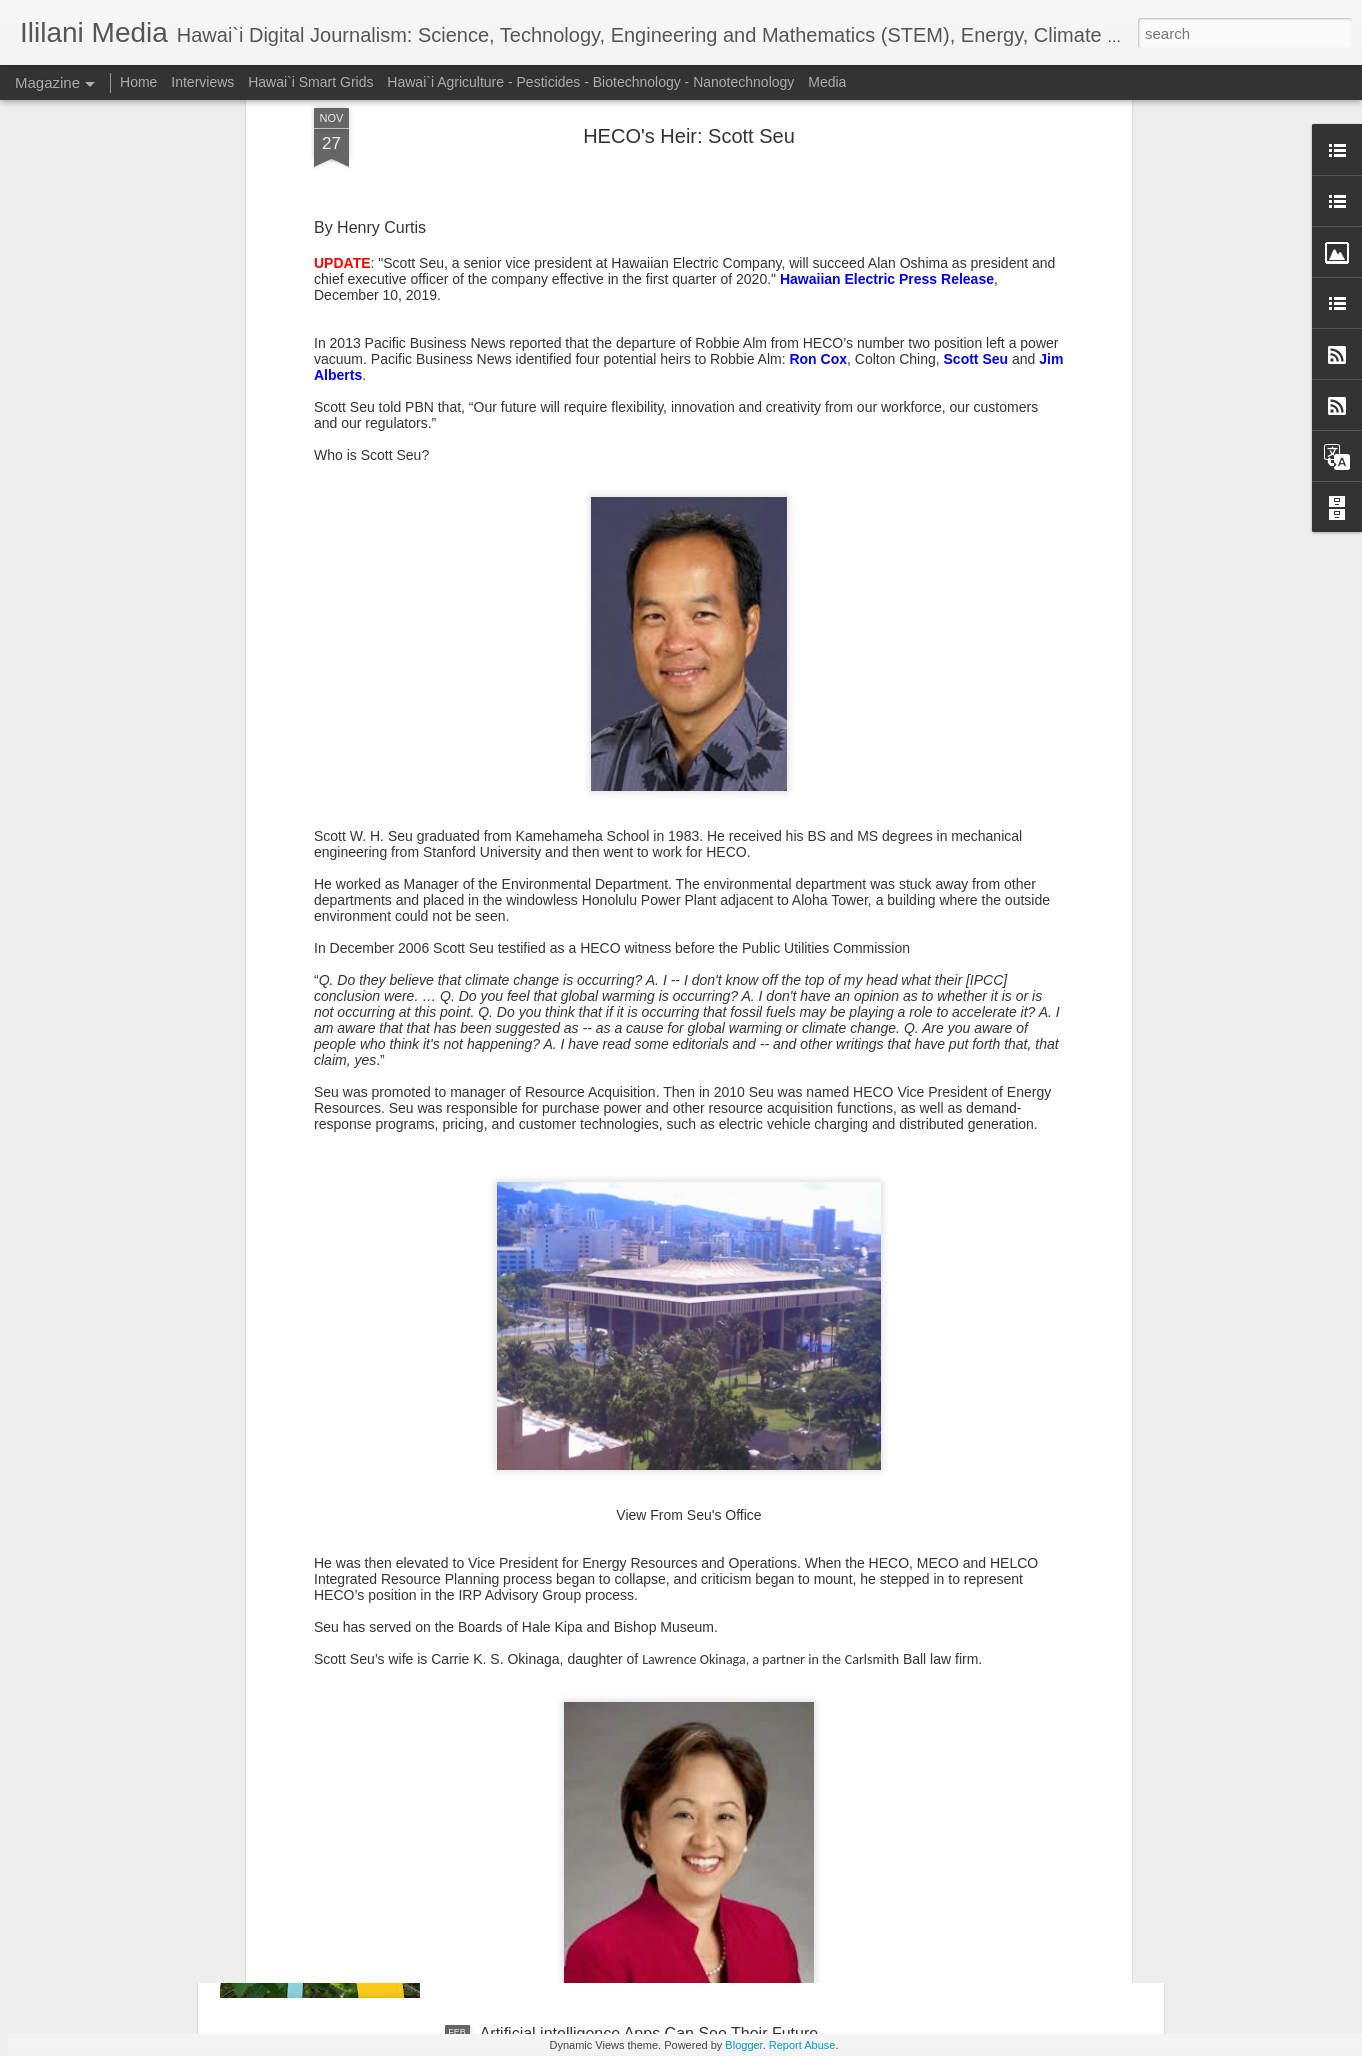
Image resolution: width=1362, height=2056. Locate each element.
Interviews (202, 82)
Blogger (743, 2045)
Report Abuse (802, 2045)
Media (827, 82)
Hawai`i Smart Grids (310, 82)
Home (138, 82)
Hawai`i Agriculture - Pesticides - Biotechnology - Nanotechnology (590, 82)
